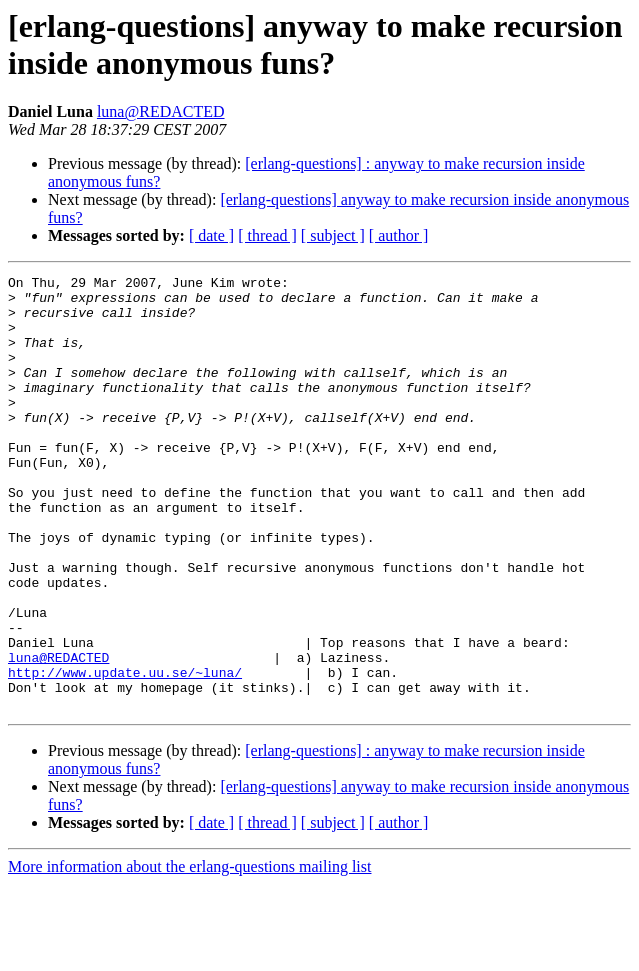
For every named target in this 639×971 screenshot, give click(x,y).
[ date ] (211, 235)
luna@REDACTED (161, 111)
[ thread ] (267, 235)
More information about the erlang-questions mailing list (189, 953)
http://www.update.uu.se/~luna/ (125, 753)
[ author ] (399, 235)
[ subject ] (333, 235)
